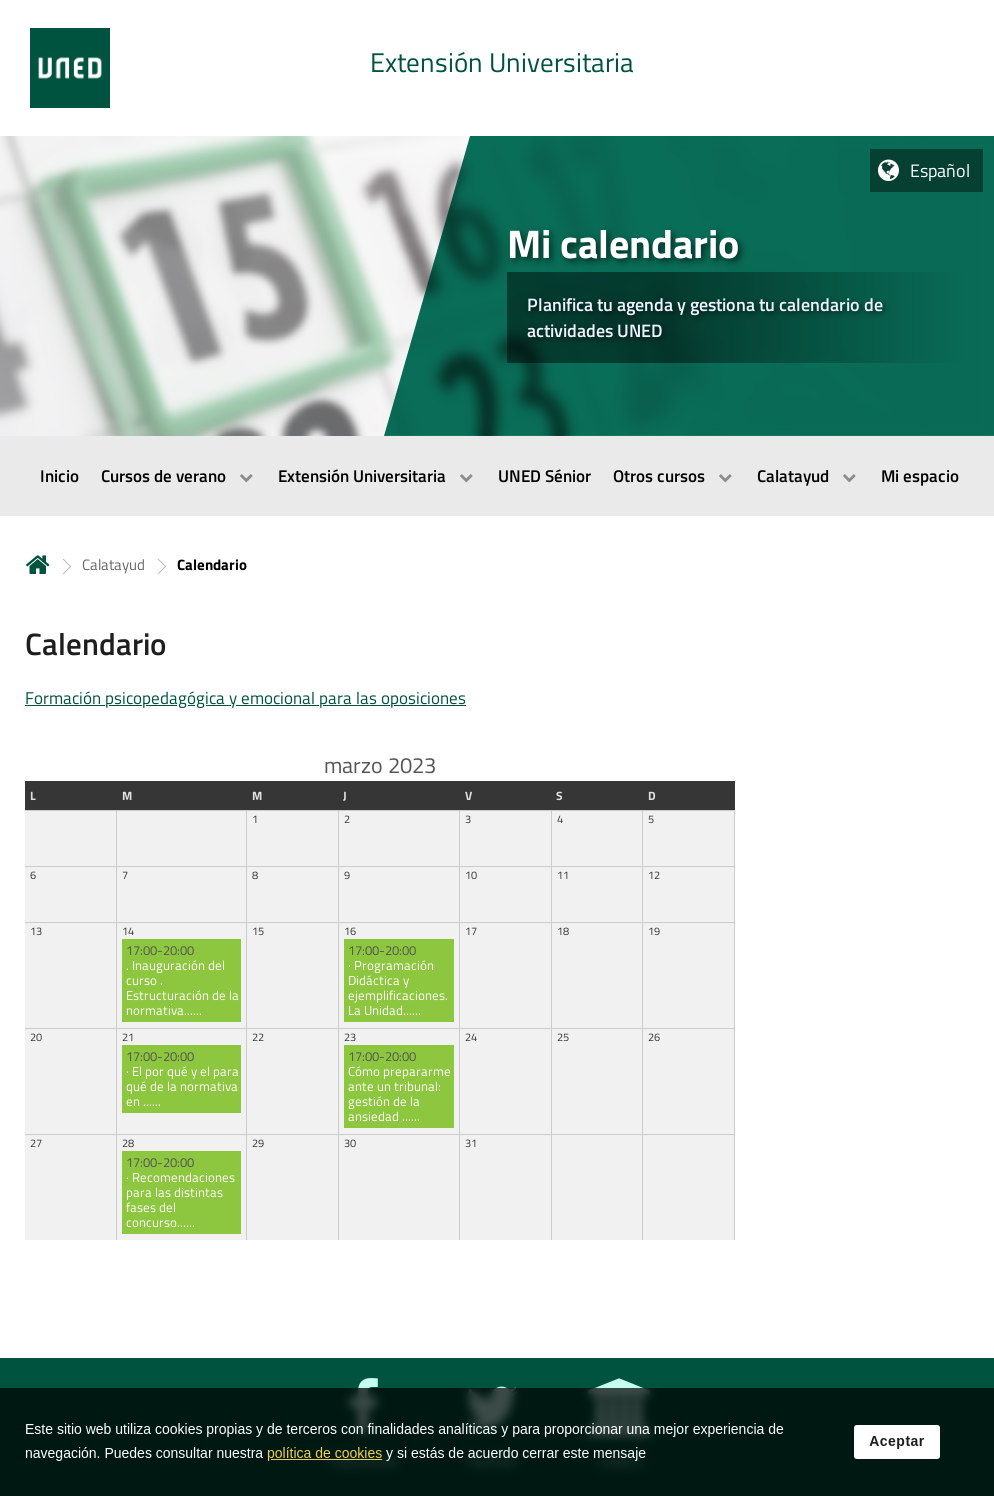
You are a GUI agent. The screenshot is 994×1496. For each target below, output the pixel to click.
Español (940, 170)
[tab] (497, 68)
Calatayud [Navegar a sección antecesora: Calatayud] (113, 564)
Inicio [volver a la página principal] (38, 564)
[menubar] (497, 476)
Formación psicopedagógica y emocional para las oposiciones (245, 698)
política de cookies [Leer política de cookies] (324, 1464)
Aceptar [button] (897, 1452)
